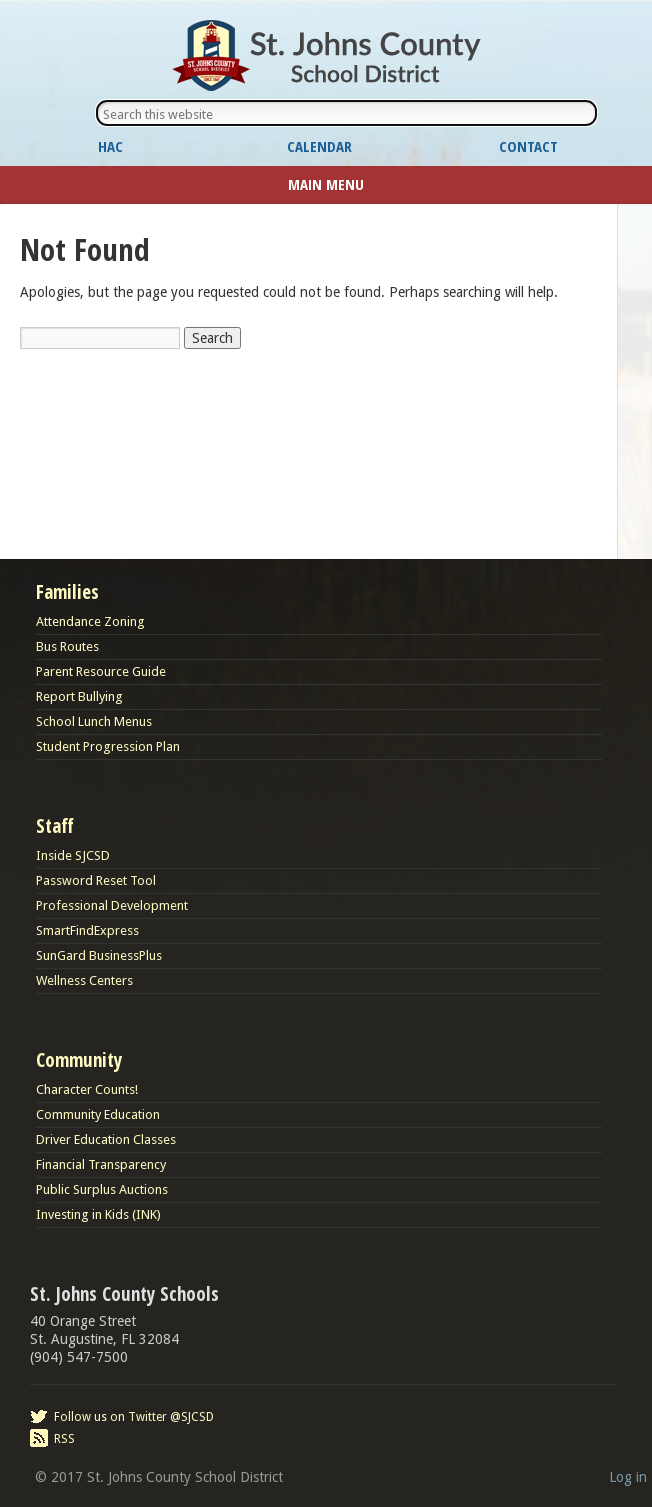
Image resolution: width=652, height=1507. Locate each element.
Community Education (98, 1114)
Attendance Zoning (90, 621)
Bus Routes (67, 646)
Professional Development (112, 905)
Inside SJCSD (73, 855)
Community (79, 1060)
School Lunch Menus (94, 721)
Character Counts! (87, 1089)
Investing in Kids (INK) (98, 1214)
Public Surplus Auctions (102, 1189)
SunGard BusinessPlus (99, 955)
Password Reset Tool (96, 880)
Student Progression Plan (108, 746)
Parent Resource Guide (101, 671)
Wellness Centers (84, 980)
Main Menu (326, 184)
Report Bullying (79, 696)
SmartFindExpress (87, 930)
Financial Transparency (101, 1164)
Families (67, 592)
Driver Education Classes (106, 1139)
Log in (628, 1477)
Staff (55, 826)
